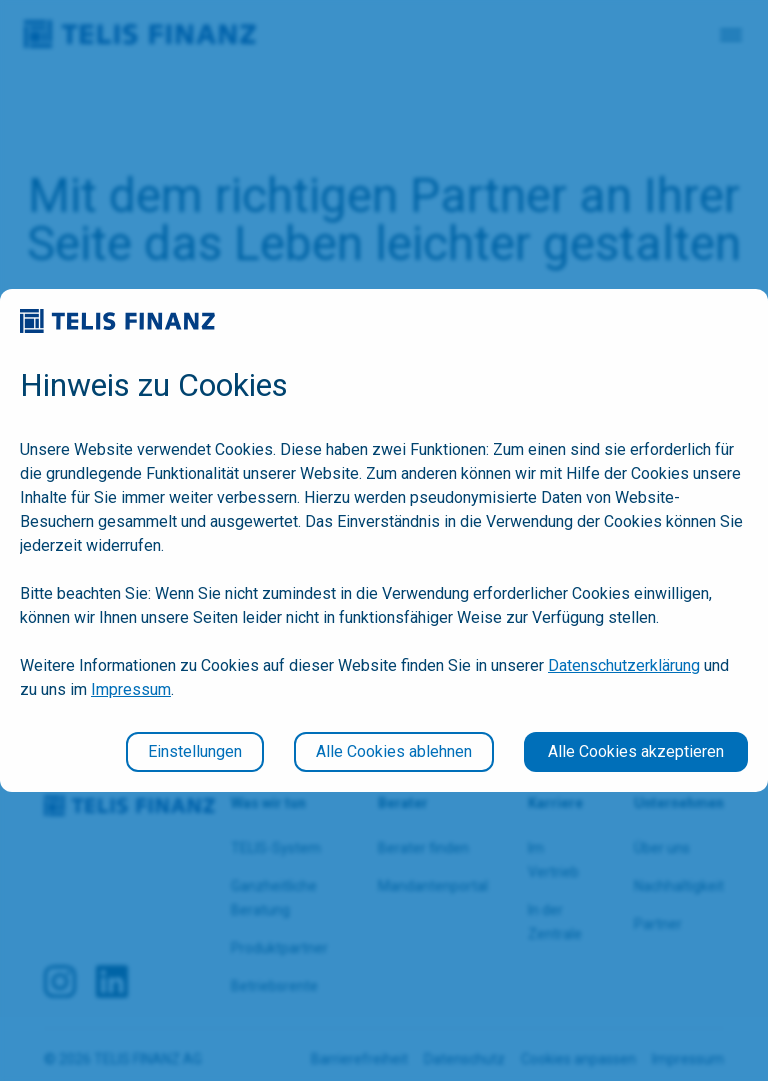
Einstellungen (195, 751)
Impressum (131, 689)
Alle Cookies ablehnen (394, 751)
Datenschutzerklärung (624, 665)
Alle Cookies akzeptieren (636, 751)
